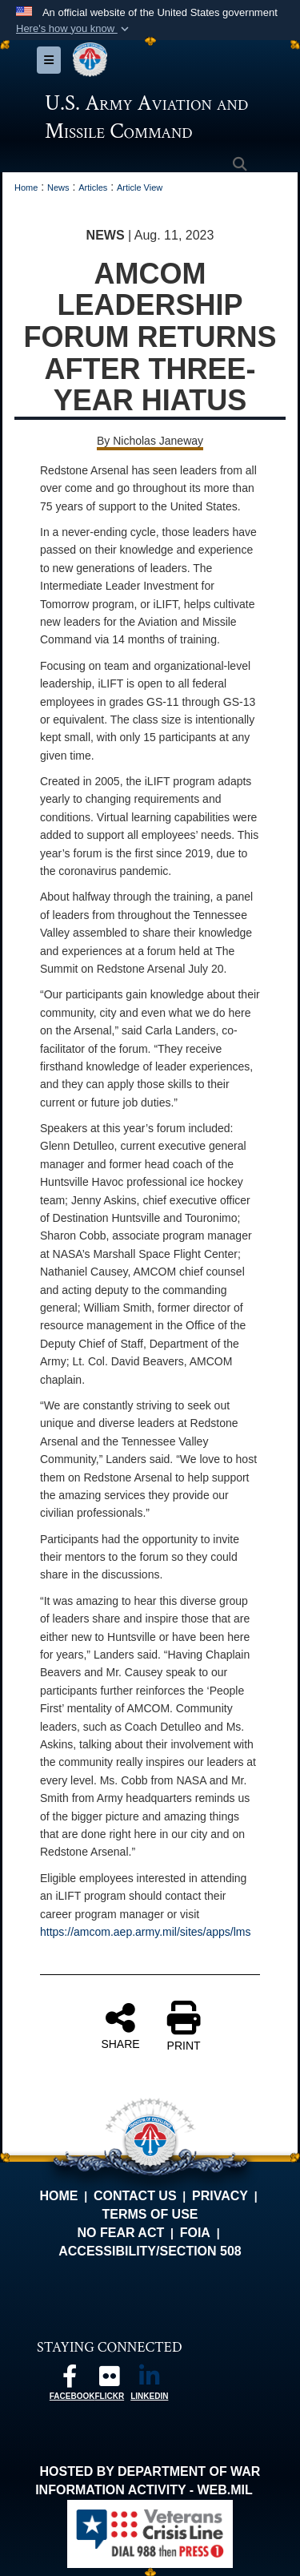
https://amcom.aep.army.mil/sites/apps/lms (145, 1931)
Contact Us (135, 2196)
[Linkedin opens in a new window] (150, 2380)
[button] (74, 29)
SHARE (120, 2025)
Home (58, 2196)
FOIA (195, 2232)
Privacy (220, 2196)
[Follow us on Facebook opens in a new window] (70, 2380)
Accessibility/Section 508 (150, 2251)
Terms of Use (150, 2214)
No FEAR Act (120, 2232)
